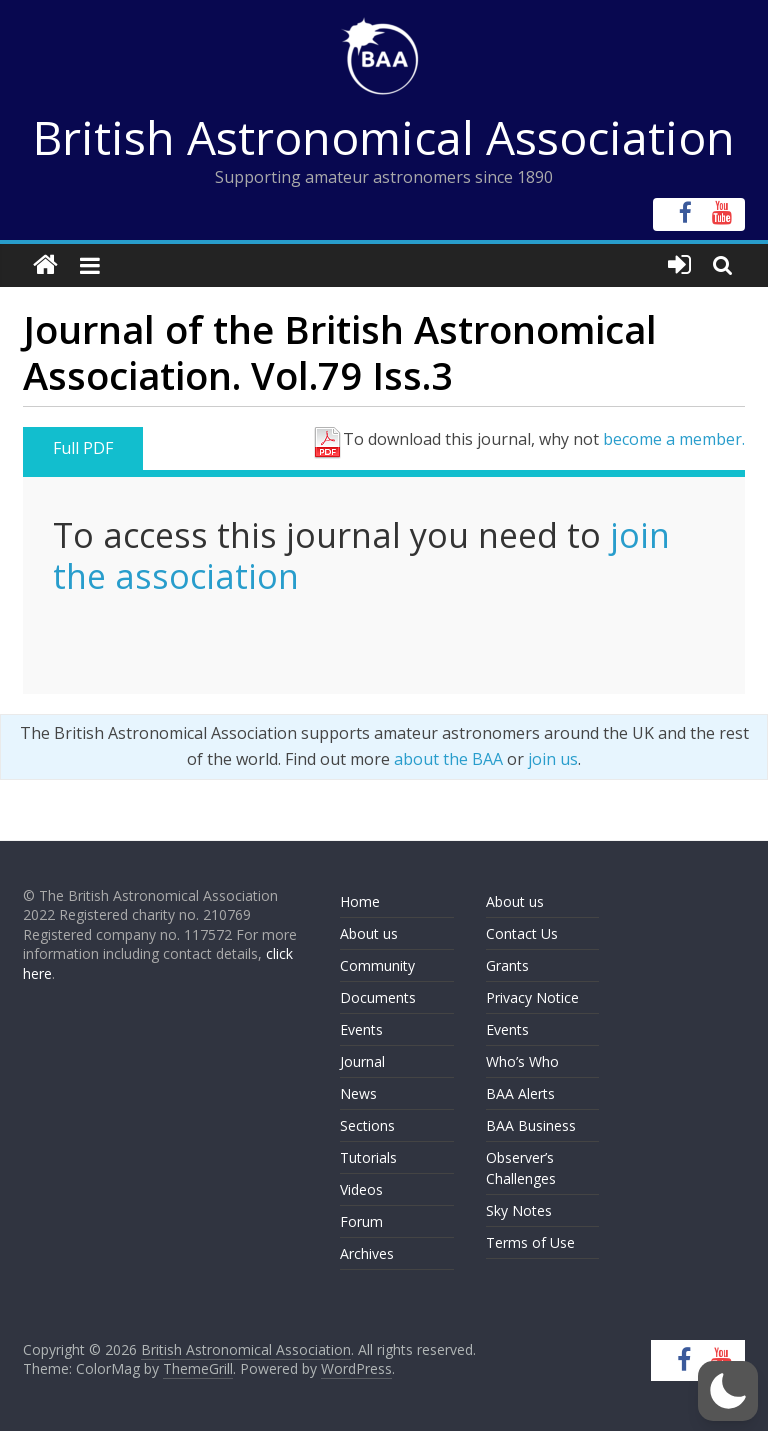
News (358, 1093)
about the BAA (448, 759)
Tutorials (368, 1157)
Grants (507, 965)
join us (553, 759)
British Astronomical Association (384, 137)
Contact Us (522, 933)
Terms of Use (530, 1242)
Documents (378, 997)
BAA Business (531, 1125)
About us (369, 933)
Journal (362, 1061)
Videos (361, 1189)
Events (361, 1029)
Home (360, 901)
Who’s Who (522, 1061)
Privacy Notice (532, 997)
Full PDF (83, 448)
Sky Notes (519, 1210)
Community (377, 965)
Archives (367, 1253)
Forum (361, 1221)
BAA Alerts (520, 1093)
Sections (367, 1125)
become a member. (674, 439)
